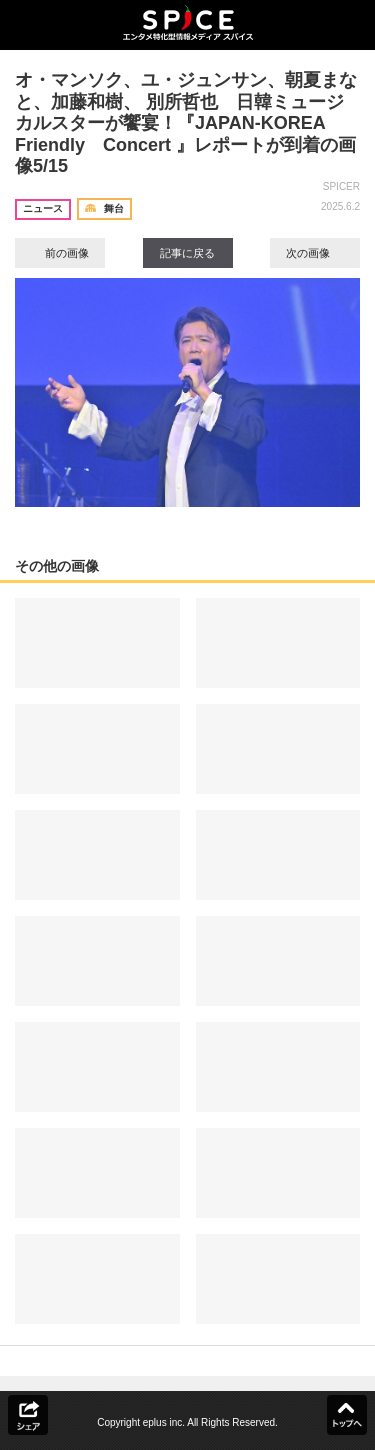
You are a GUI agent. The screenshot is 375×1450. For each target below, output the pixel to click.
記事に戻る (187, 253)
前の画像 (60, 253)
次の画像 (315, 253)
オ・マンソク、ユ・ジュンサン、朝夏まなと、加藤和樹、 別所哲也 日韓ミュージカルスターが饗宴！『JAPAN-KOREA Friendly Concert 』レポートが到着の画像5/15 (186, 123)
